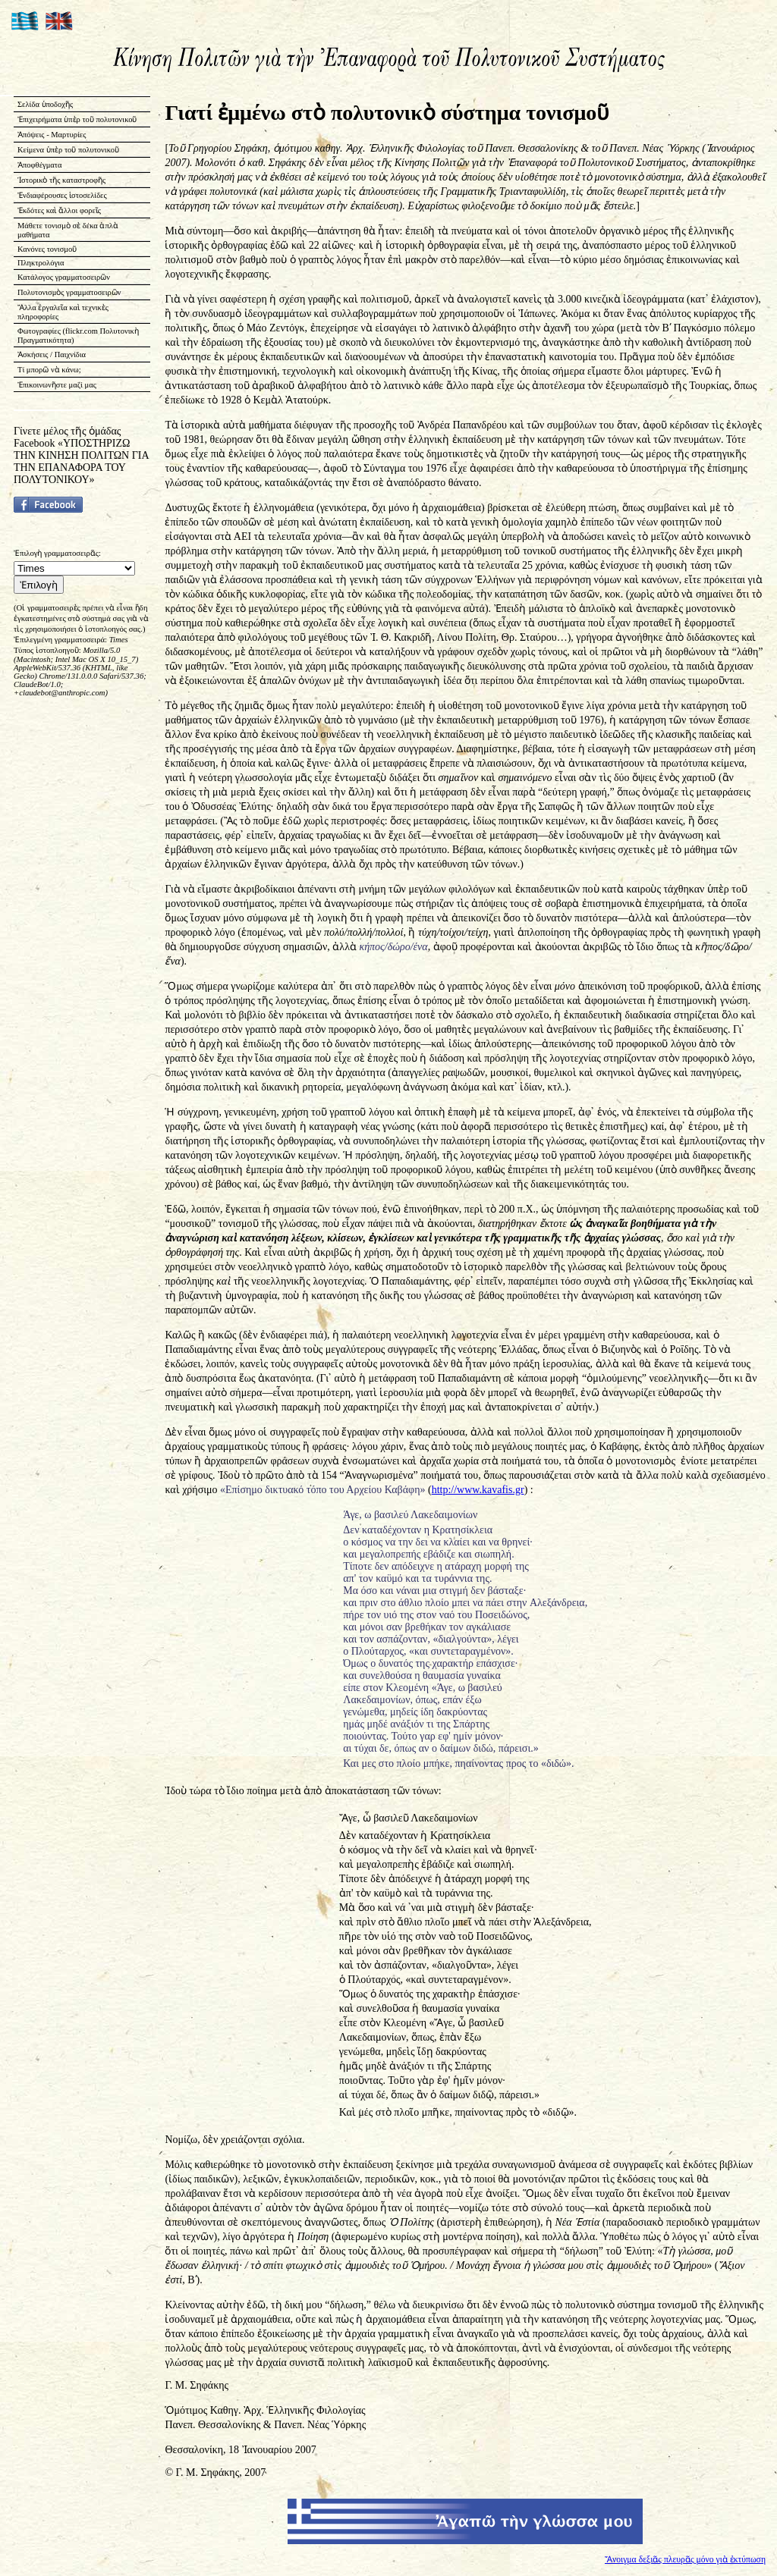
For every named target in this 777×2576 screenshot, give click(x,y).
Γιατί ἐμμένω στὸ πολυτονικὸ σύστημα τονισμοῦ (387, 112)
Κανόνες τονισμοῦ (47, 249)
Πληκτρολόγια (40, 263)
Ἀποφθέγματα (39, 165)
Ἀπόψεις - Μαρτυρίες (51, 134)
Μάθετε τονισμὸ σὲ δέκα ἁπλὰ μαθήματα (67, 230)
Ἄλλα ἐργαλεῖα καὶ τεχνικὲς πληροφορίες (63, 312)
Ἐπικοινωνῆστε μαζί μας (56, 385)
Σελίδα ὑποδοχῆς (45, 104)
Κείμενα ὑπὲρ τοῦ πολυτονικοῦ (68, 150)
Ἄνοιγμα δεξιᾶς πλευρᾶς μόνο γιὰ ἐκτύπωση (685, 2560)
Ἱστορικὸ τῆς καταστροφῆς (61, 180)
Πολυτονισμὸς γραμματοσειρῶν (69, 292)
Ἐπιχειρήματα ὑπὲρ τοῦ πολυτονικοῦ (77, 119)
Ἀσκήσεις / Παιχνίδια (51, 354)
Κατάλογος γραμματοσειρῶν (63, 277)
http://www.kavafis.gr (478, 1489)
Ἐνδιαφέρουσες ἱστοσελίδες (62, 195)
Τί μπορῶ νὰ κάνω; (49, 370)
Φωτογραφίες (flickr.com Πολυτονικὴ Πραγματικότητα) (78, 335)
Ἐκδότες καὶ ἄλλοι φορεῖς (59, 210)
